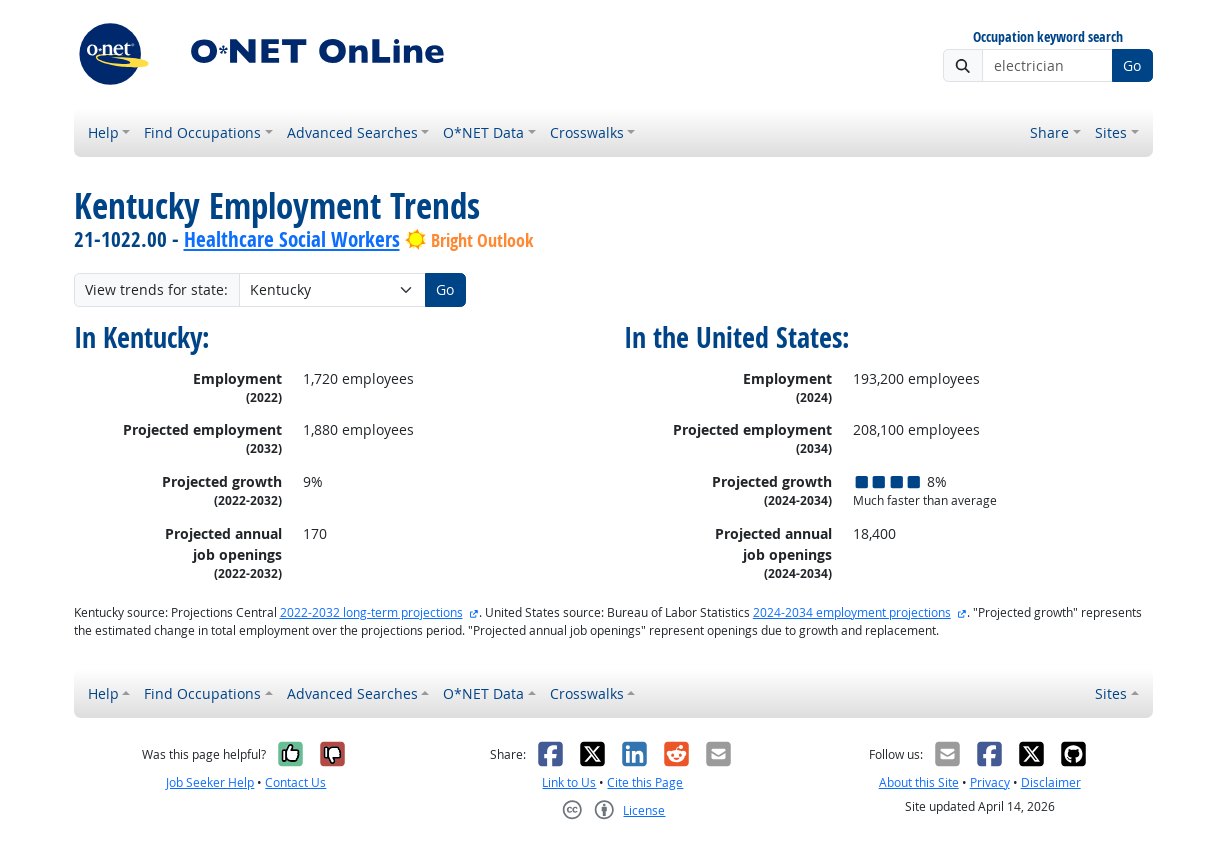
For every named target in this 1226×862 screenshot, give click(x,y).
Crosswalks (587, 132)
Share (1049, 132)
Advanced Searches (352, 132)
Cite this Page (645, 782)
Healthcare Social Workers (292, 239)
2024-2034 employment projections (852, 612)
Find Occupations (202, 132)
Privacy (990, 782)
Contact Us (295, 782)
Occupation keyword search (1048, 37)
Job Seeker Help (210, 782)
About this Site (919, 782)
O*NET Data (483, 132)
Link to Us (569, 782)
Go (1132, 65)
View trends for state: (156, 289)
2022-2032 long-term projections (371, 612)
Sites (1111, 132)
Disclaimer (1051, 782)
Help (103, 132)
